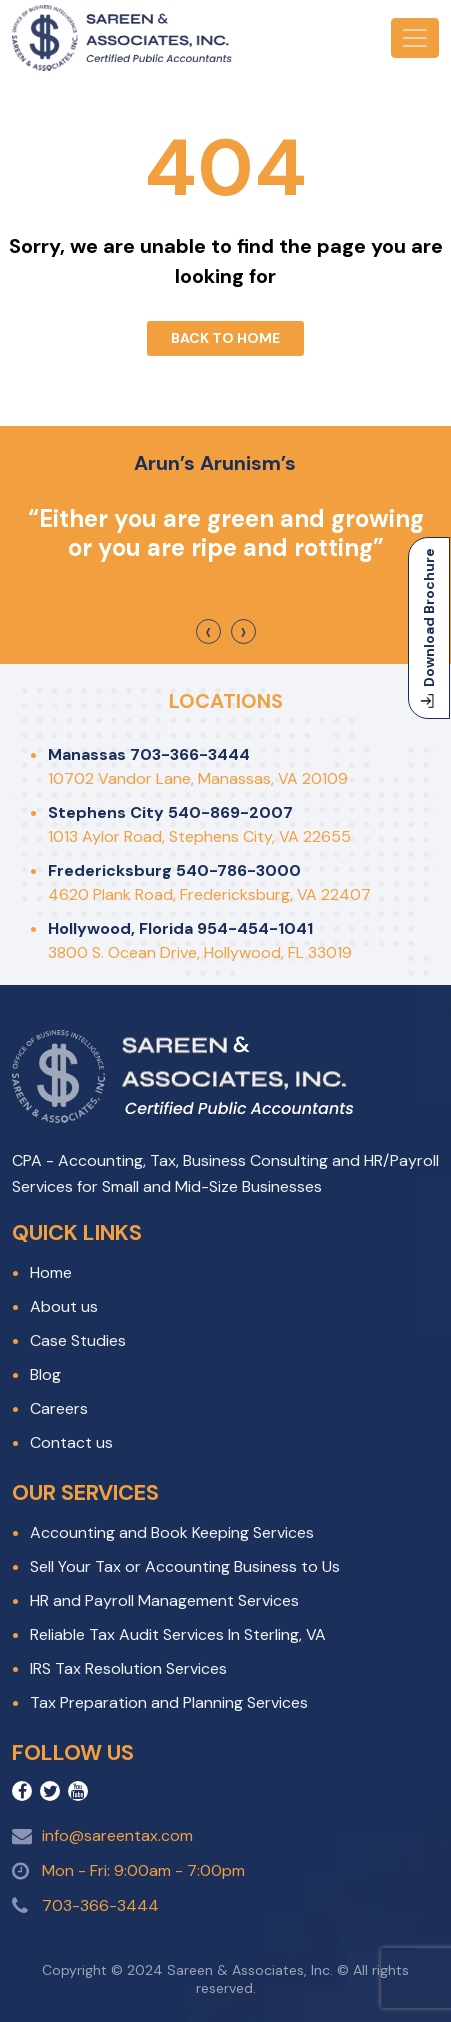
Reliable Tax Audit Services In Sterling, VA (178, 1634)
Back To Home (225, 338)
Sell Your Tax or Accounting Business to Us (185, 1566)
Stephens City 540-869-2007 (170, 812)
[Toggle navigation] (415, 38)
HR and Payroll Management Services (164, 1600)
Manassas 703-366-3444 (149, 754)
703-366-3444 (100, 1905)
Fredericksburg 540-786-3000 (174, 870)
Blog (45, 1374)
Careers (59, 1408)
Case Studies (78, 1340)
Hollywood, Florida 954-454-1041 (180, 928)
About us (64, 1306)
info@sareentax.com (117, 1835)
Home (51, 1272)
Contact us (71, 1442)
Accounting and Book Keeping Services (172, 1532)
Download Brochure (429, 628)
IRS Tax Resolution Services (128, 1668)
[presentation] (208, 631)
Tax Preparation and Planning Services (169, 1702)
